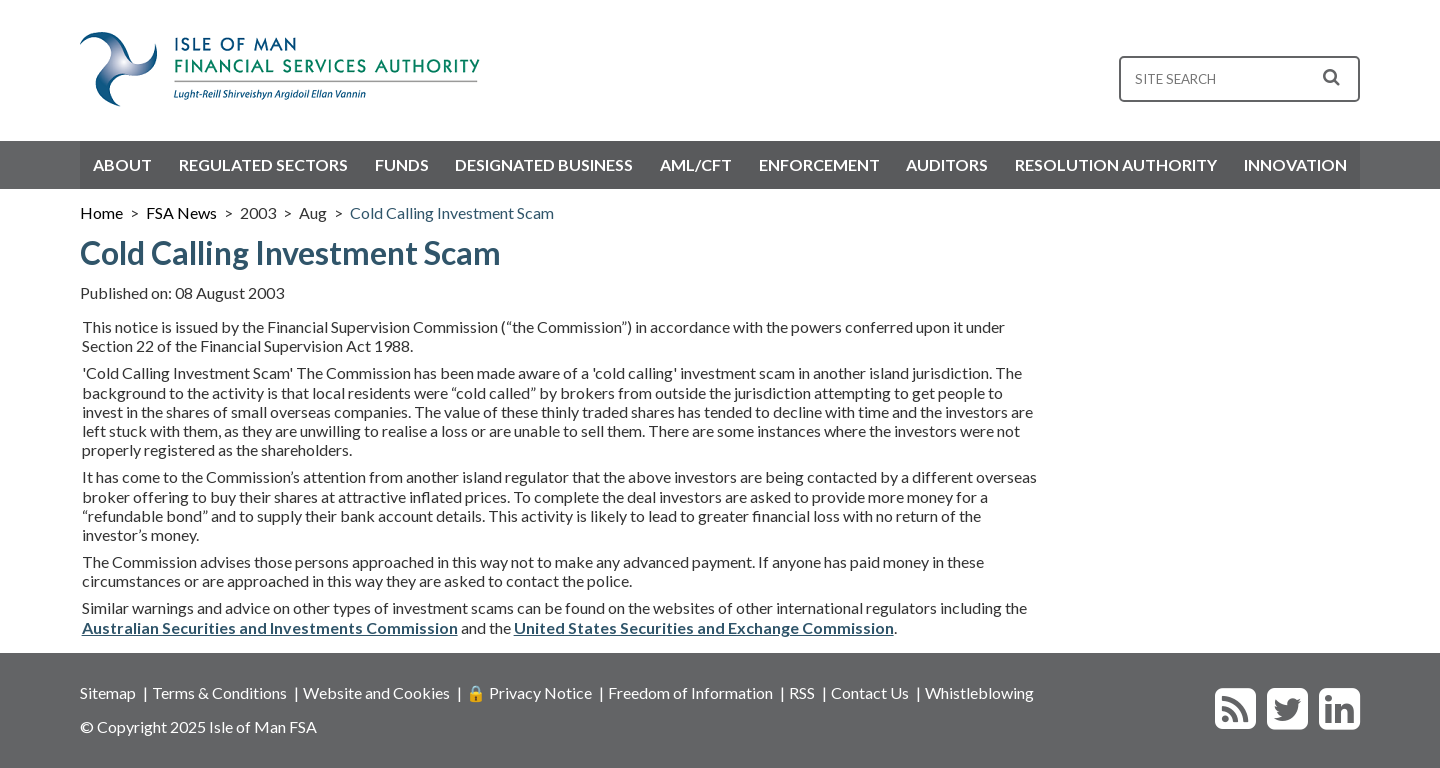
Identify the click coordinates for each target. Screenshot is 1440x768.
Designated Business (544, 164)
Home (101, 212)
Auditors (947, 164)
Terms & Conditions (219, 692)
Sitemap (108, 692)
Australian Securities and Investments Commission (270, 627)
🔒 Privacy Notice (529, 692)
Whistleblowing (979, 692)
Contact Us (870, 692)
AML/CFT (696, 164)
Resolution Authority (1116, 164)
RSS (802, 692)
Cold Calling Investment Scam (452, 212)
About (122, 164)
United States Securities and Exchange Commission (704, 627)
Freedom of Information (690, 692)
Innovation (1295, 164)
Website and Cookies (376, 692)
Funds (402, 164)
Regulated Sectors (263, 164)
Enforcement (819, 164)
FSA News (181, 212)
